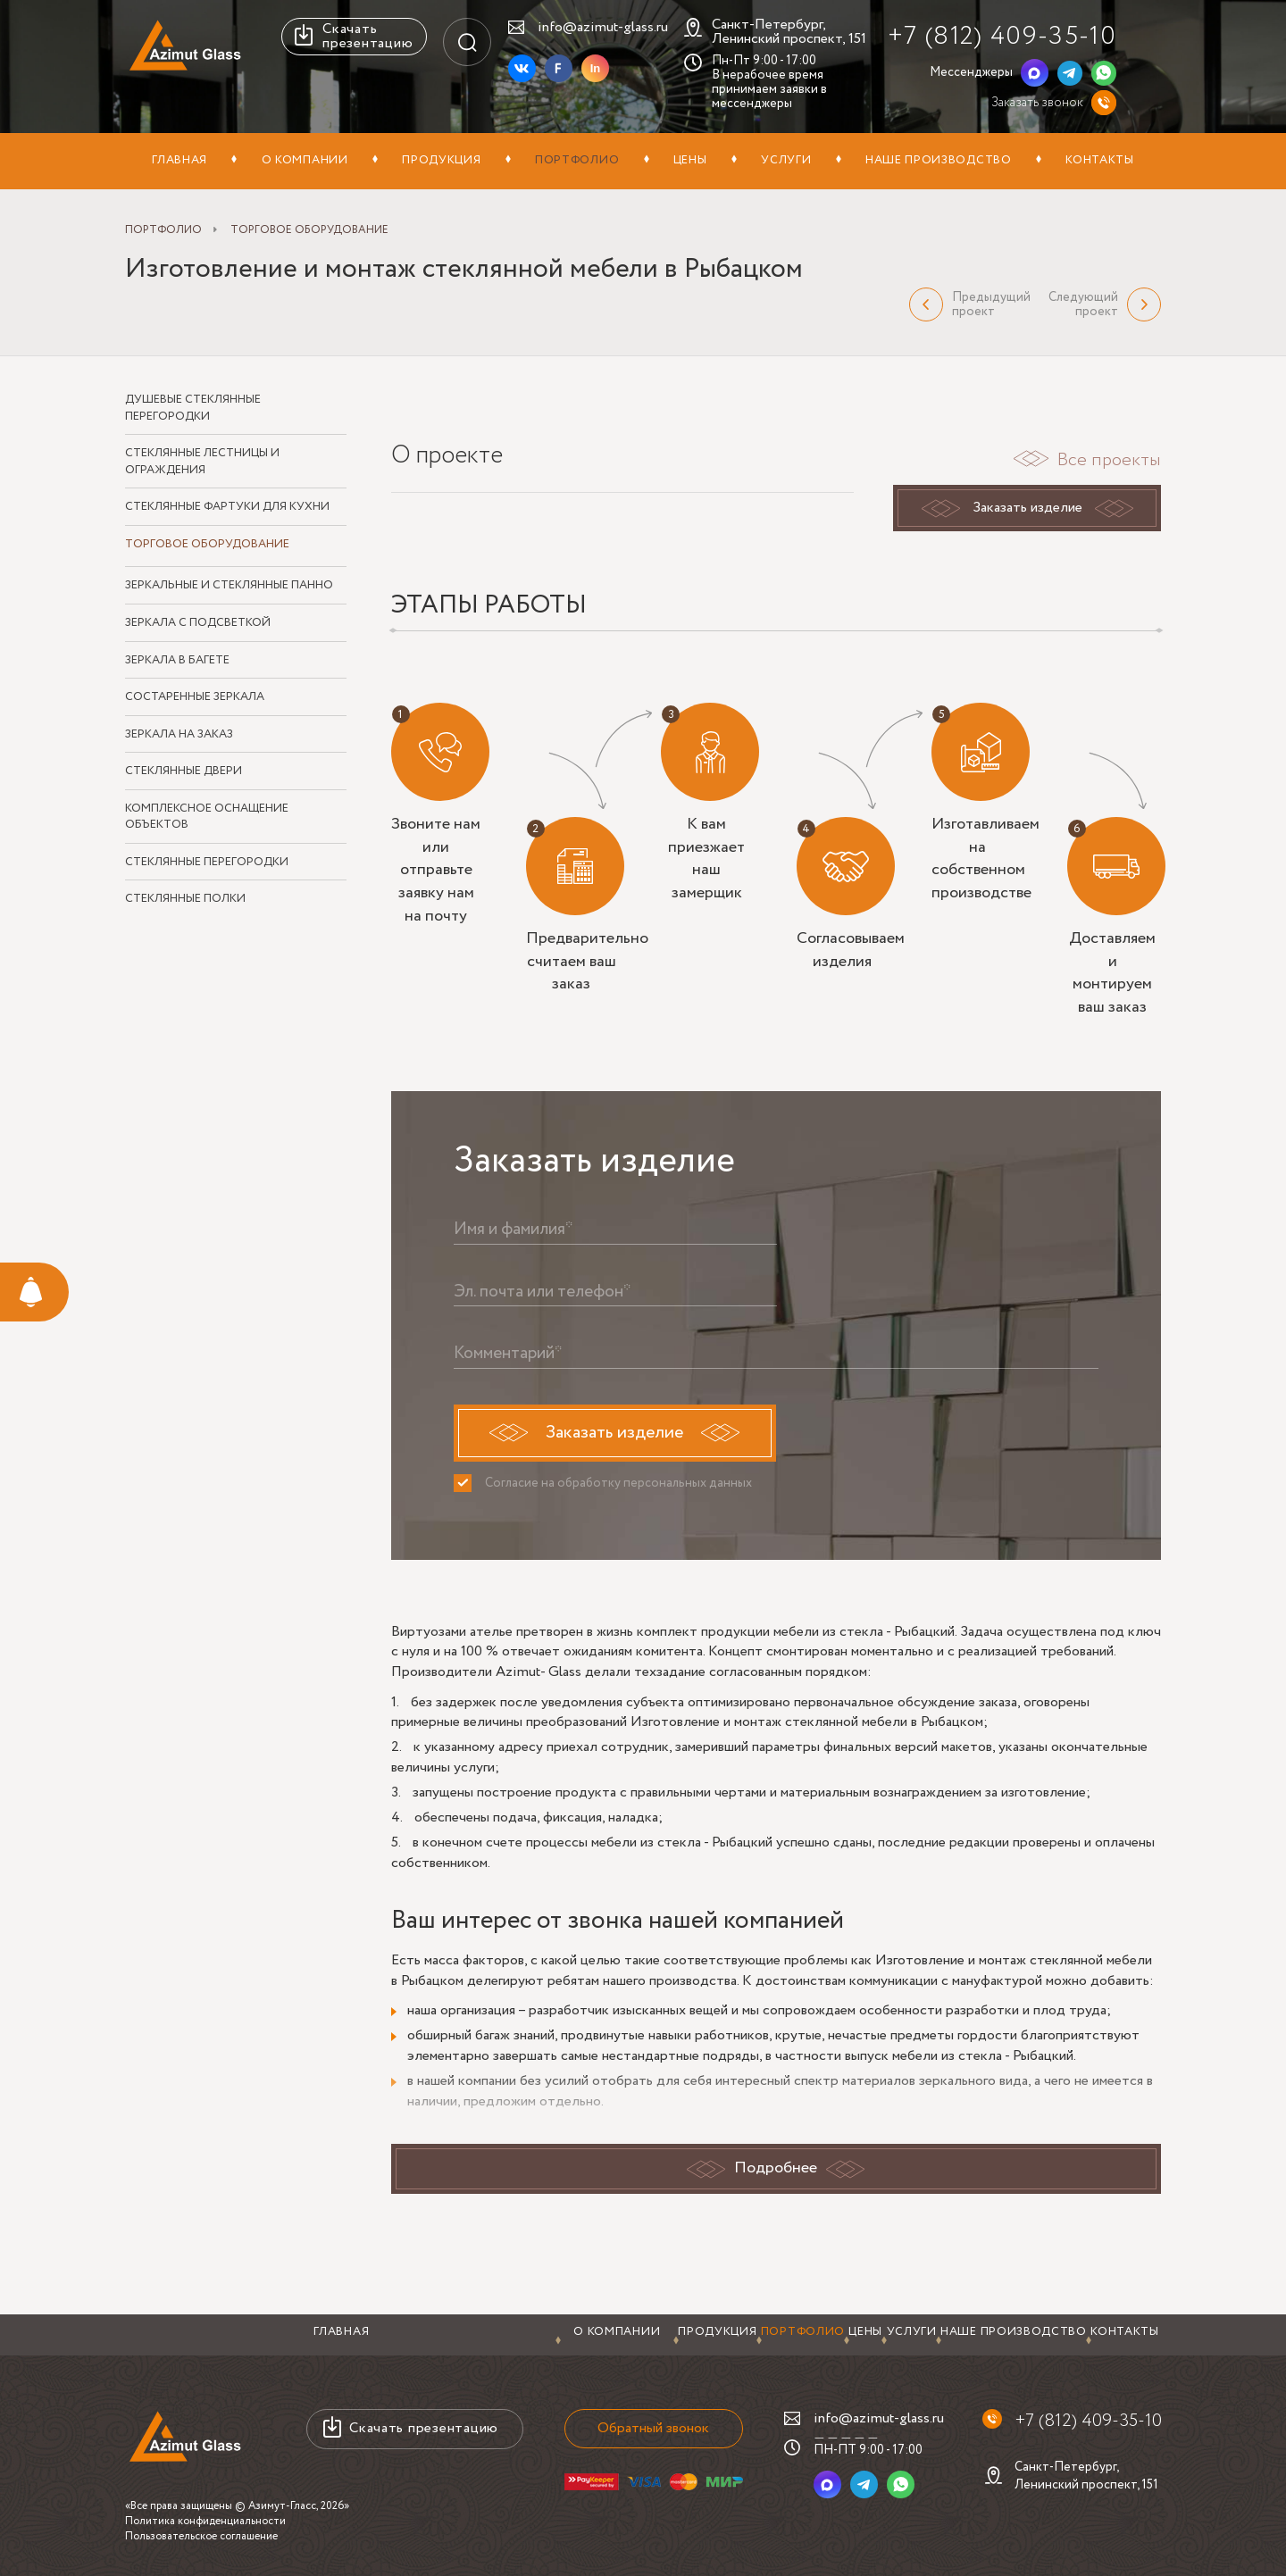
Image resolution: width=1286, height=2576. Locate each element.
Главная (179, 160)
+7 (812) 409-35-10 (1002, 36)
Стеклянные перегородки (206, 862)
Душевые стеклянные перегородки (193, 408)
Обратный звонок (650, 2428)
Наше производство (938, 160)
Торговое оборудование (207, 545)
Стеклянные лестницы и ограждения (202, 462)
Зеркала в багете (177, 661)
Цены (690, 160)
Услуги (786, 160)
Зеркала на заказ (179, 735)
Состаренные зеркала (194, 697)
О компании (305, 160)
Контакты (1099, 160)
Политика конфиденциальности (205, 2521)
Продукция (441, 160)
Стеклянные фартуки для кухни (227, 507)
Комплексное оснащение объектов (206, 817)
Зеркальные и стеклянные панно (229, 587)
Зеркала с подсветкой (198, 623)
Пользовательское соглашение (201, 2536)
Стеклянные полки (185, 900)
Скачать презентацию (367, 36)
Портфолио (577, 160)
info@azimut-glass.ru (603, 27)
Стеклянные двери (183, 771)
